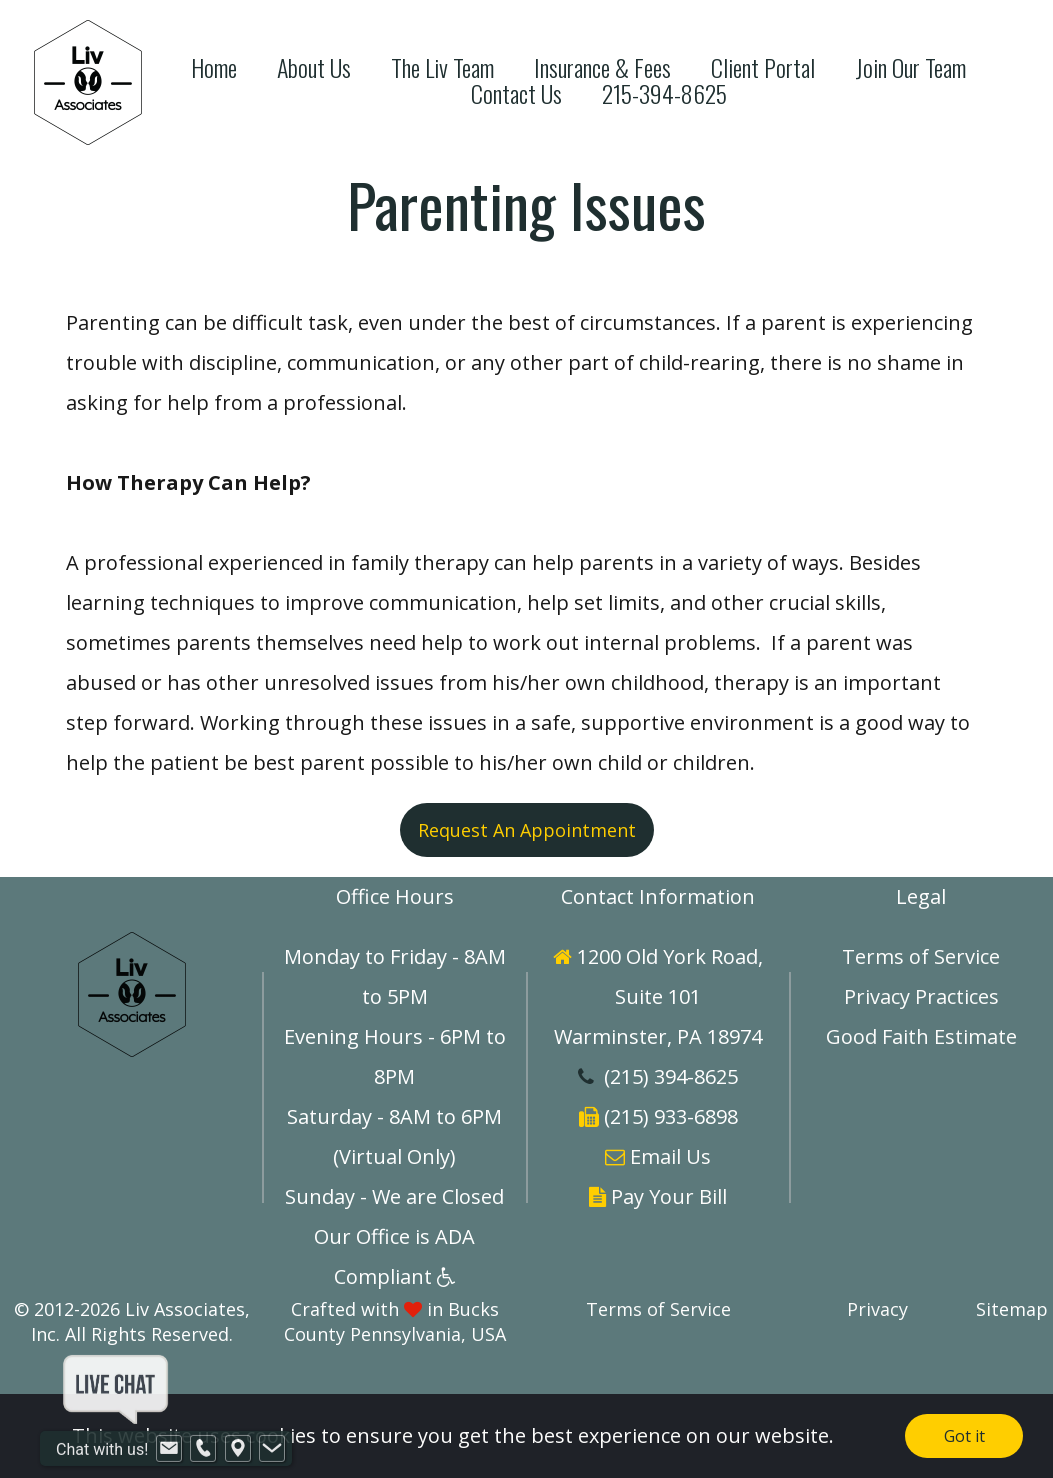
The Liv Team (442, 67)
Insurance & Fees (602, 67)
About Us (314, 67)
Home (214, 67)
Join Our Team (910, 67)
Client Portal (763, 67)
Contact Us (516, 93)
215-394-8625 (664, 93)
